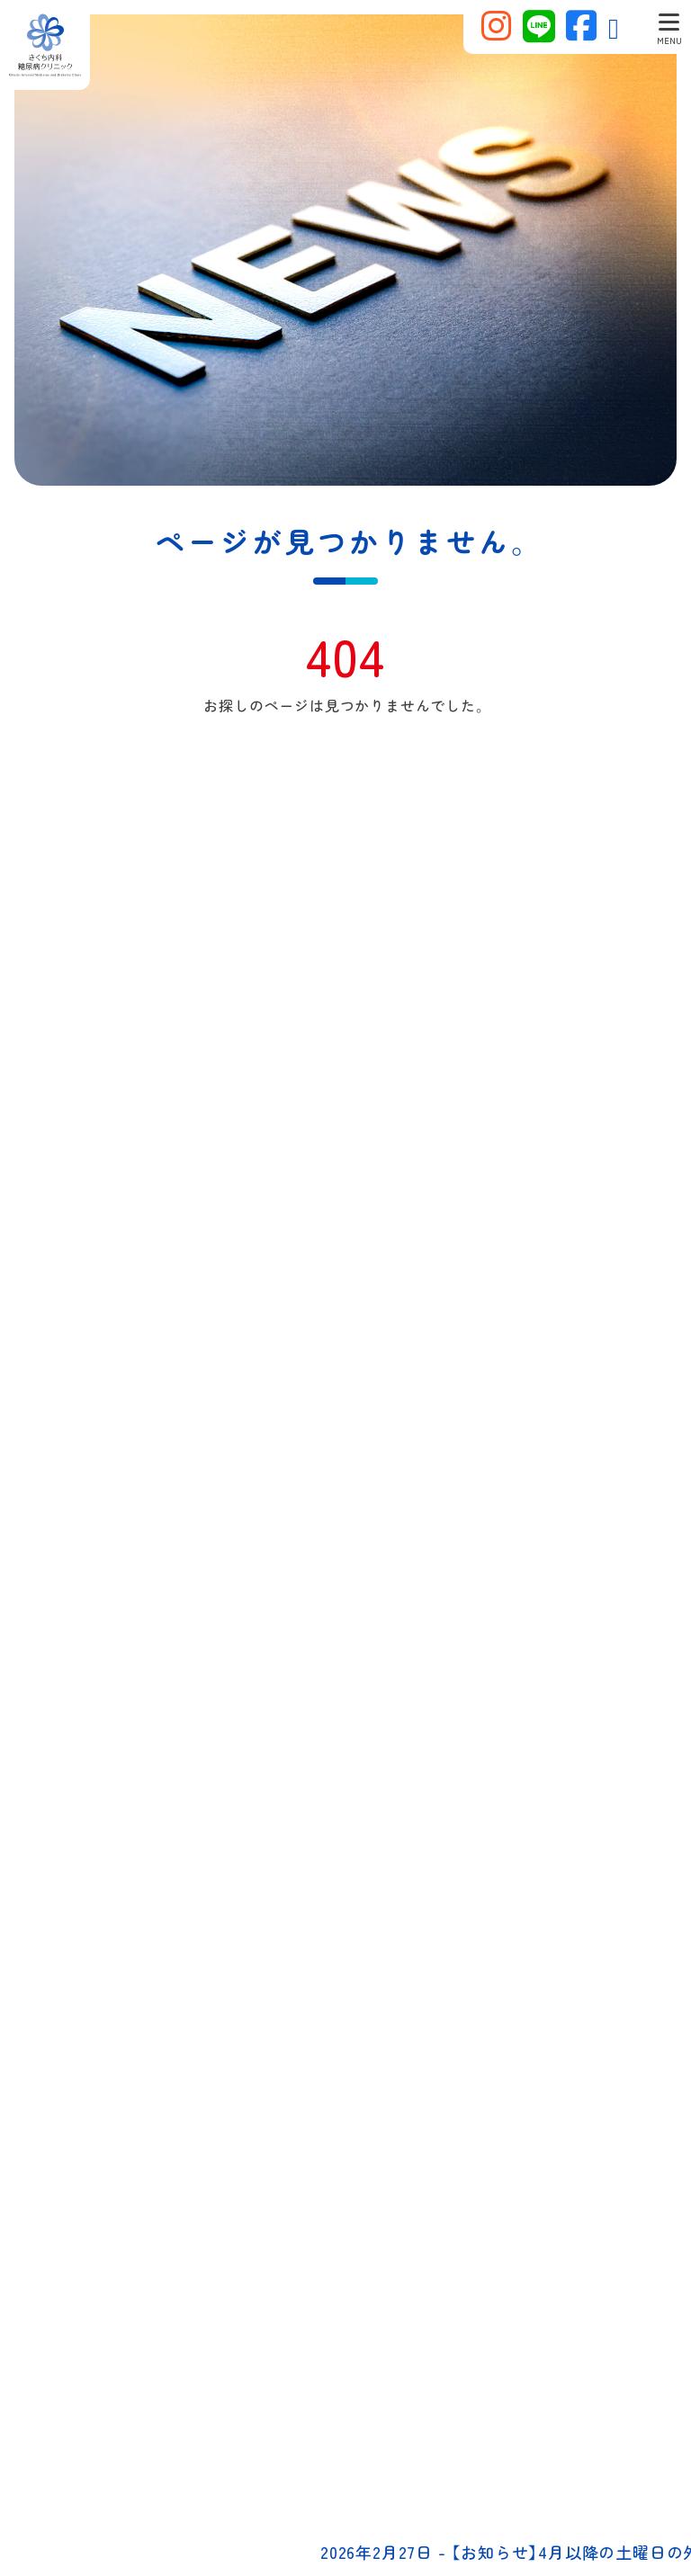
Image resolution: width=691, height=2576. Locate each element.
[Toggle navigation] (668, 27)
